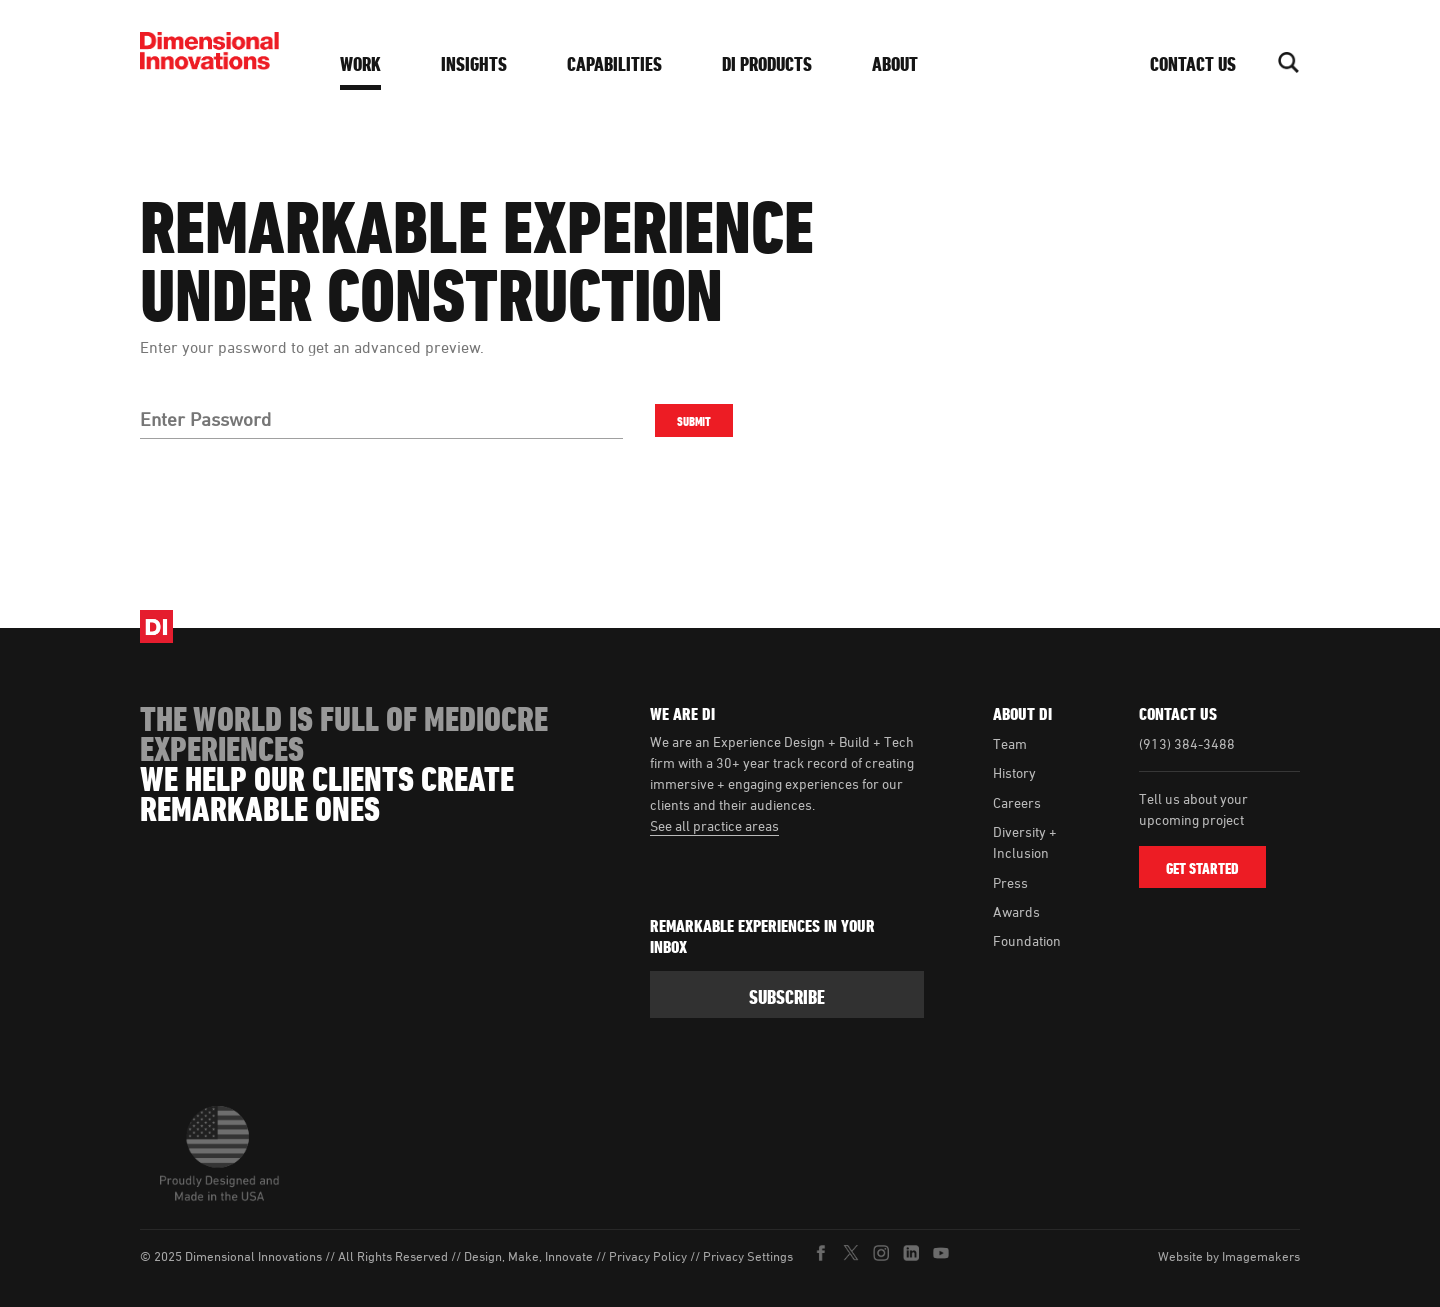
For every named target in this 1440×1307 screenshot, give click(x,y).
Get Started (1202, 868)
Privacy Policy (648, 1256)
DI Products (767, 64)
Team (1010, 743)
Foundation (1027, 940)
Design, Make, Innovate (528, 1256)
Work (360, 64)
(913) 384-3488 (1187, 743)
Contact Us (1193, 64)
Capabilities (614, 64)
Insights (474, 64)
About (895, 64)
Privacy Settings (748, 1256)
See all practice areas (714, 825)
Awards (1016, 911)
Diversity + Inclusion (1025, 842)
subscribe (787, 997)
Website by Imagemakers (1229, 1256)
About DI (1022, 714)
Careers (1017, 802)
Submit (693, 421)
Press (1010, 882)
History (1014, 772)
